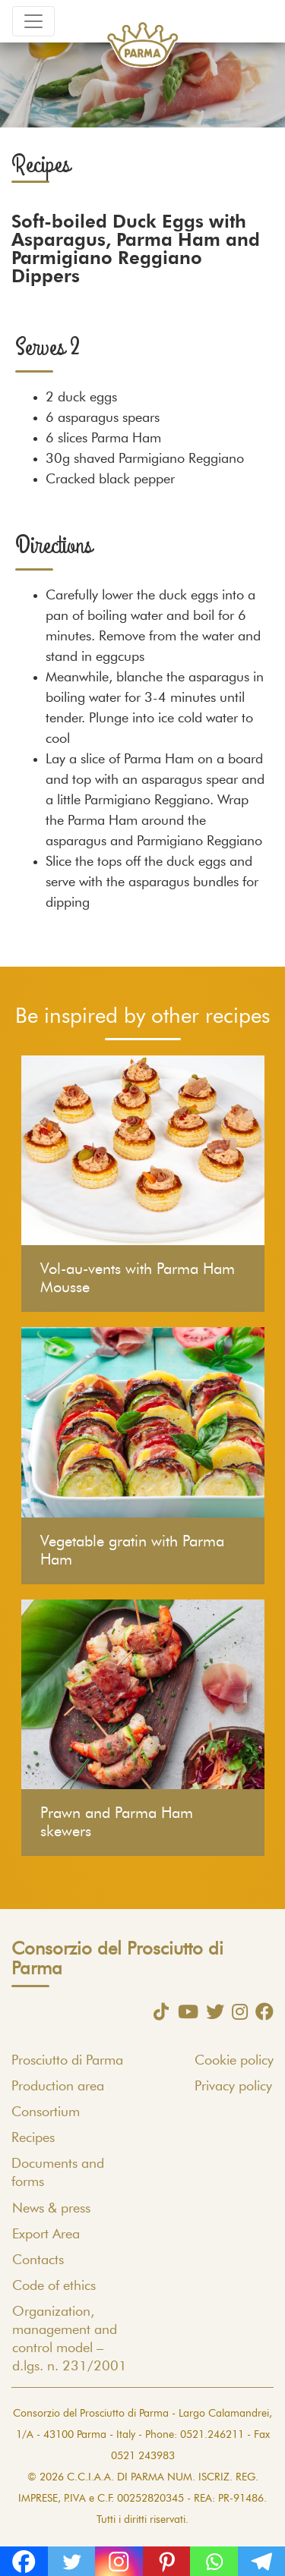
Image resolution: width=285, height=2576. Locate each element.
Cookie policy (234, 2061)
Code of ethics (54, 2286)
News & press (51, 2209)
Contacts (38, 2260)
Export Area (46, 2234)
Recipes (33, 2138)
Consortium (45, 2112)
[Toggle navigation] (33, 21)
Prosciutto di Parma (67, 2061)
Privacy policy (233, 2086)
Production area (57, 2086)
